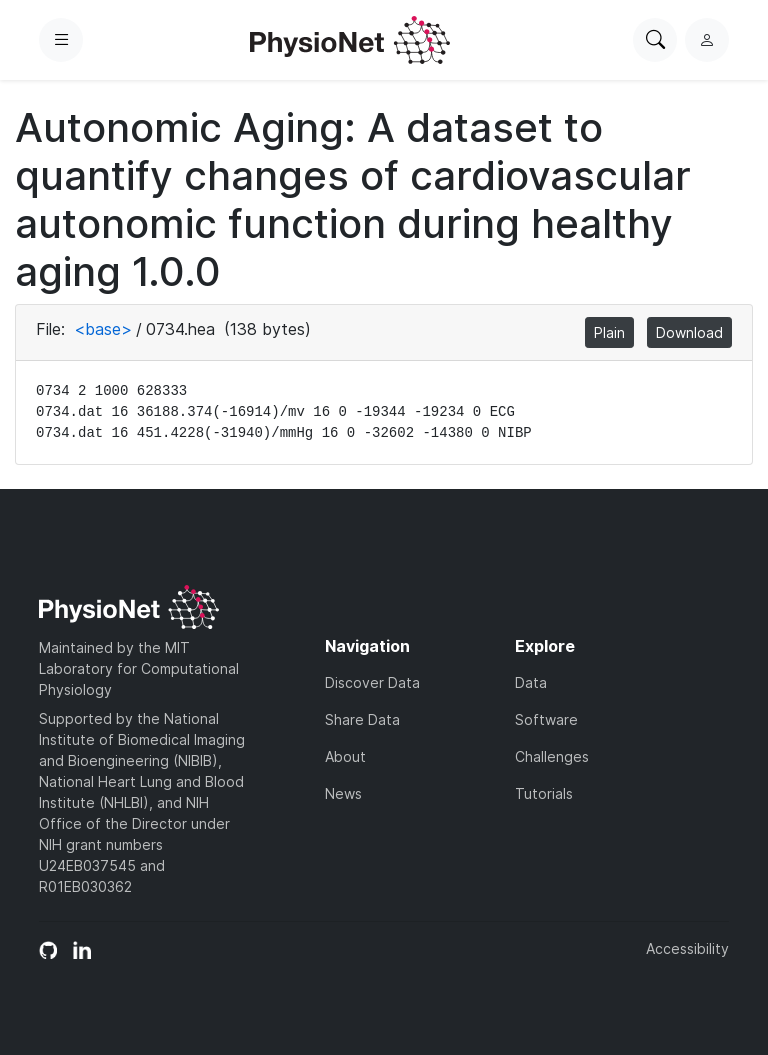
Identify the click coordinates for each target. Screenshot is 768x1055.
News (343, 793)
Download (689, 332)
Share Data (362, 719)
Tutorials (544, 793)
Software (546, 719)
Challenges (552, 756)
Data (531, 682)
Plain (609, 332)
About (345, 756)
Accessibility (687, 948)
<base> (103, 329)
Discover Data (372, 682)
